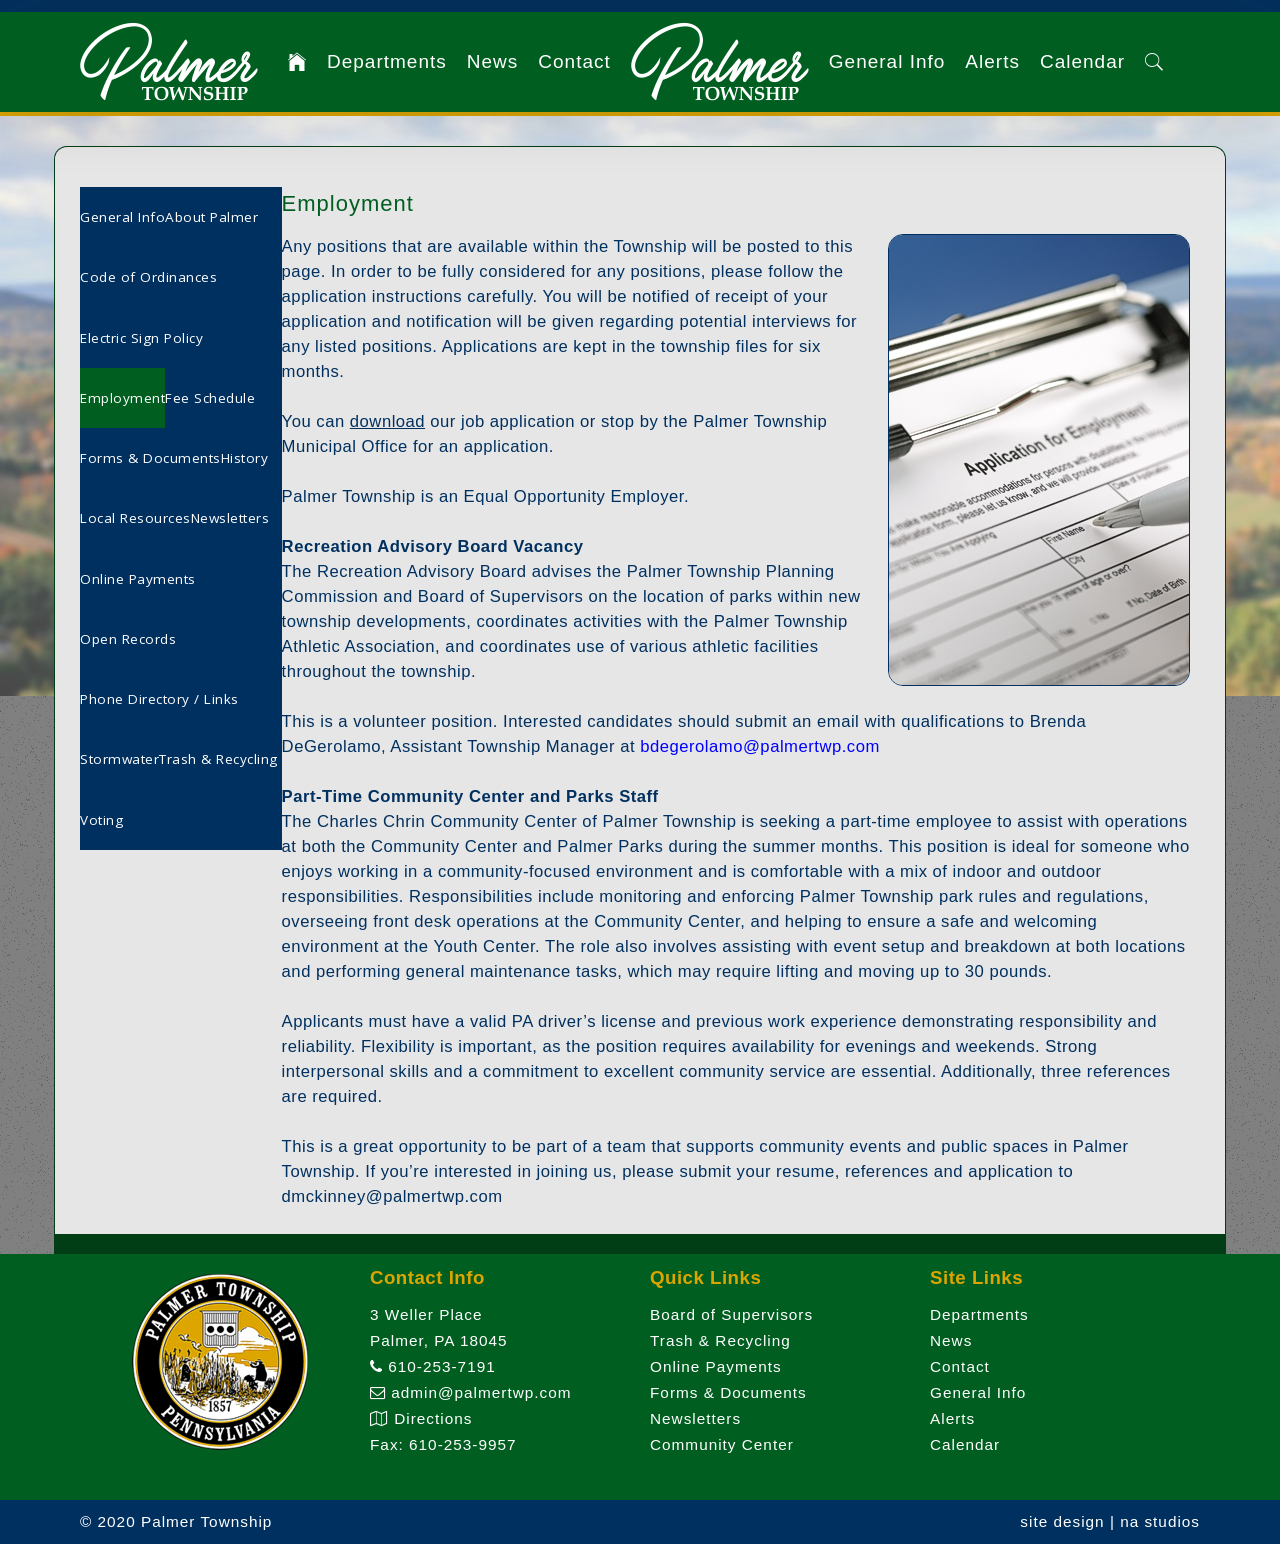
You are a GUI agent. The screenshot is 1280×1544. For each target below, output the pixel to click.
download (387, 421)
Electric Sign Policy (141, 338)
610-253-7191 (433, 1366)
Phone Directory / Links (159, 699)
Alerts (992, 61)
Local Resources (135, 518)
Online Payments (138, 579)
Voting (101, 820)
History (245, 458)
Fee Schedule (210, 398)
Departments (387, 61)
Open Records (128, 639)
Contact (574, 61)
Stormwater (119, 759)
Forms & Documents (150, 458)
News (493, 61)
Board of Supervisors (731, 1314)
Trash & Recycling (218, 759)
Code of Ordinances (148, 277)
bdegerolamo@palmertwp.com (760, 746)
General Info (887, 61)
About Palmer (211, 217)
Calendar (1082, 61)
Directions (421, 1418)
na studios (1160, 1521)
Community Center (722, 1444)
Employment (122, 398)
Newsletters (230, 518)
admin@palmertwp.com (471, 1392)
